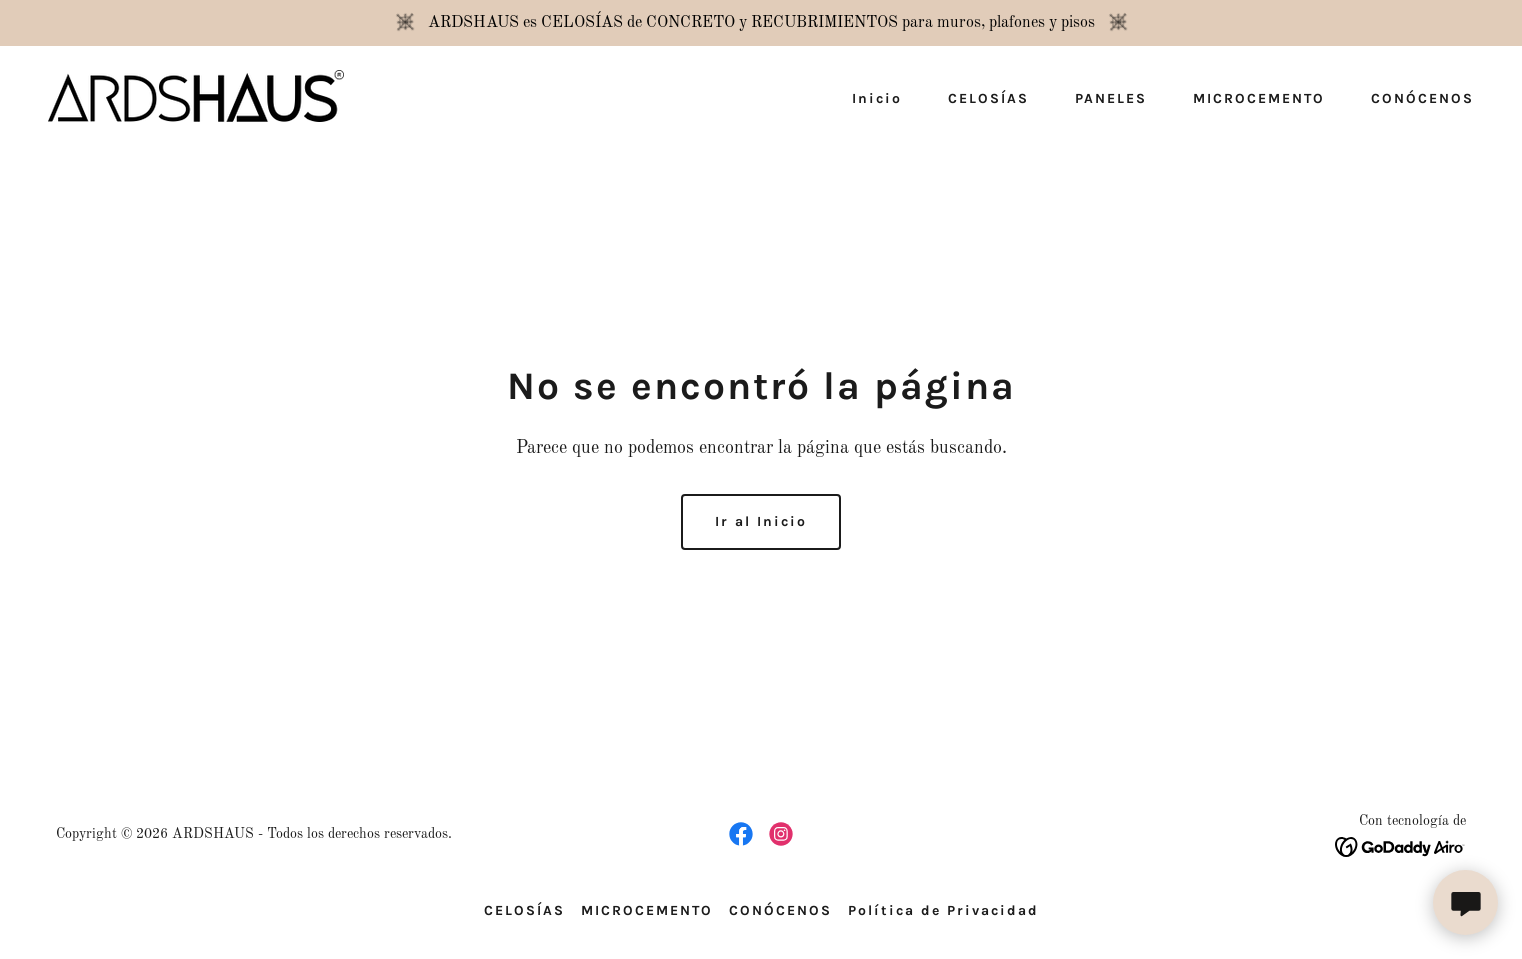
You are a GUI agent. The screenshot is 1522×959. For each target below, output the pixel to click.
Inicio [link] (877, 98)
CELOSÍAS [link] (988, 98)
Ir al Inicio (761, 521)
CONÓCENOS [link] (1422, 98)
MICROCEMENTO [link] (1259, 98)
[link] (196, 96)
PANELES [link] (1111, 98)
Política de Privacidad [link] (943, 910)
